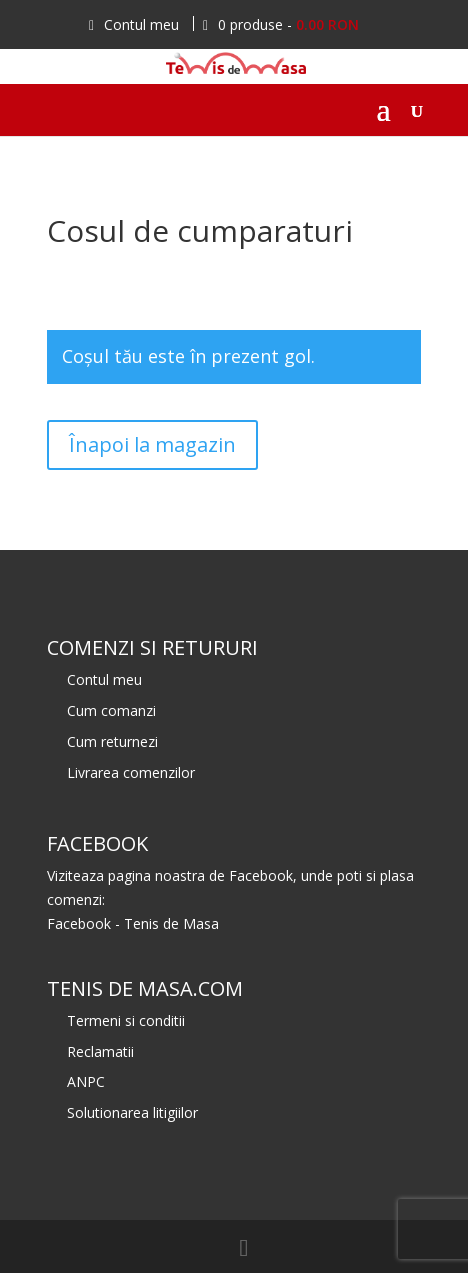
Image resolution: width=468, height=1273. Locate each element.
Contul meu (134, 24)
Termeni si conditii (126, 1020)
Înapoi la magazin (152, 444)
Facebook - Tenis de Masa (133, 923)
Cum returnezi (112, 741)
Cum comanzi (111, 710)
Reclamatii (100, 1051)
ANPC (86, 1081)
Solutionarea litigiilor (132, 1112)
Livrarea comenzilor (131, 772)
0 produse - (281, 24)
